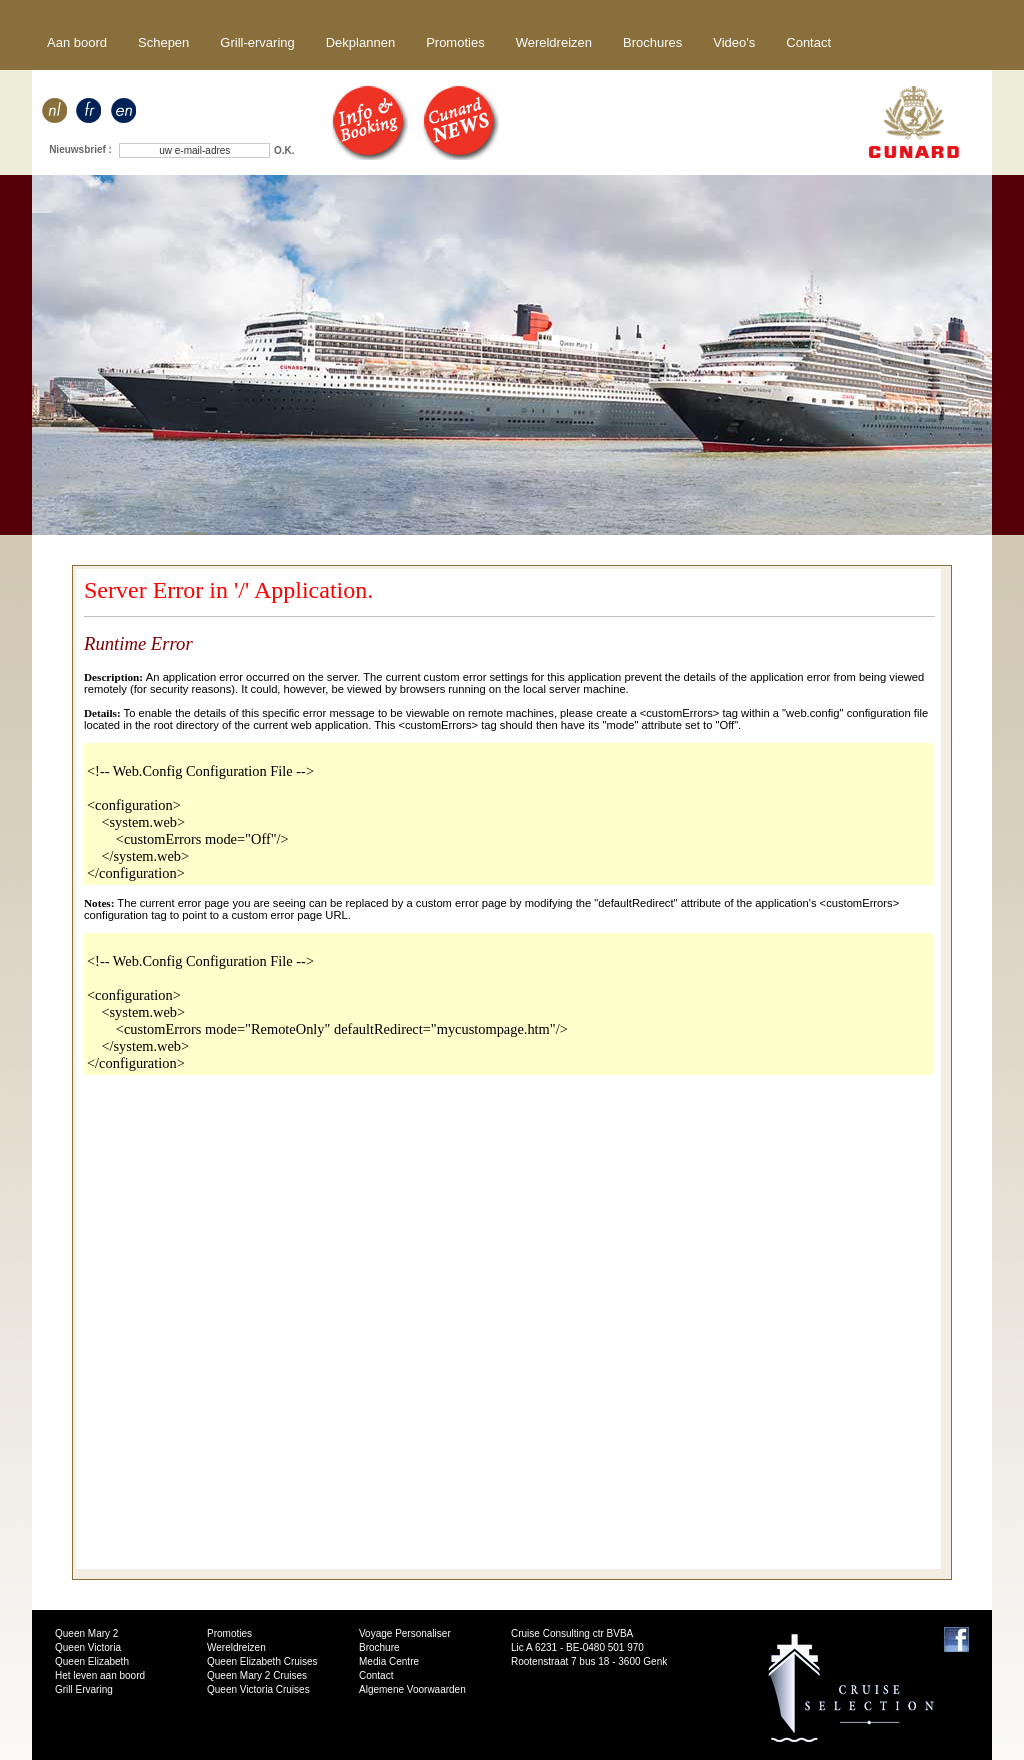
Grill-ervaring (257, 42)
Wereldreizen (554, 42)
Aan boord (77, 42)
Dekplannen (360, 42)
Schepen (163, 42)
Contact (808, 42)
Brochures (652, 42)
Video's (734, 42)
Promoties (455, 42)
